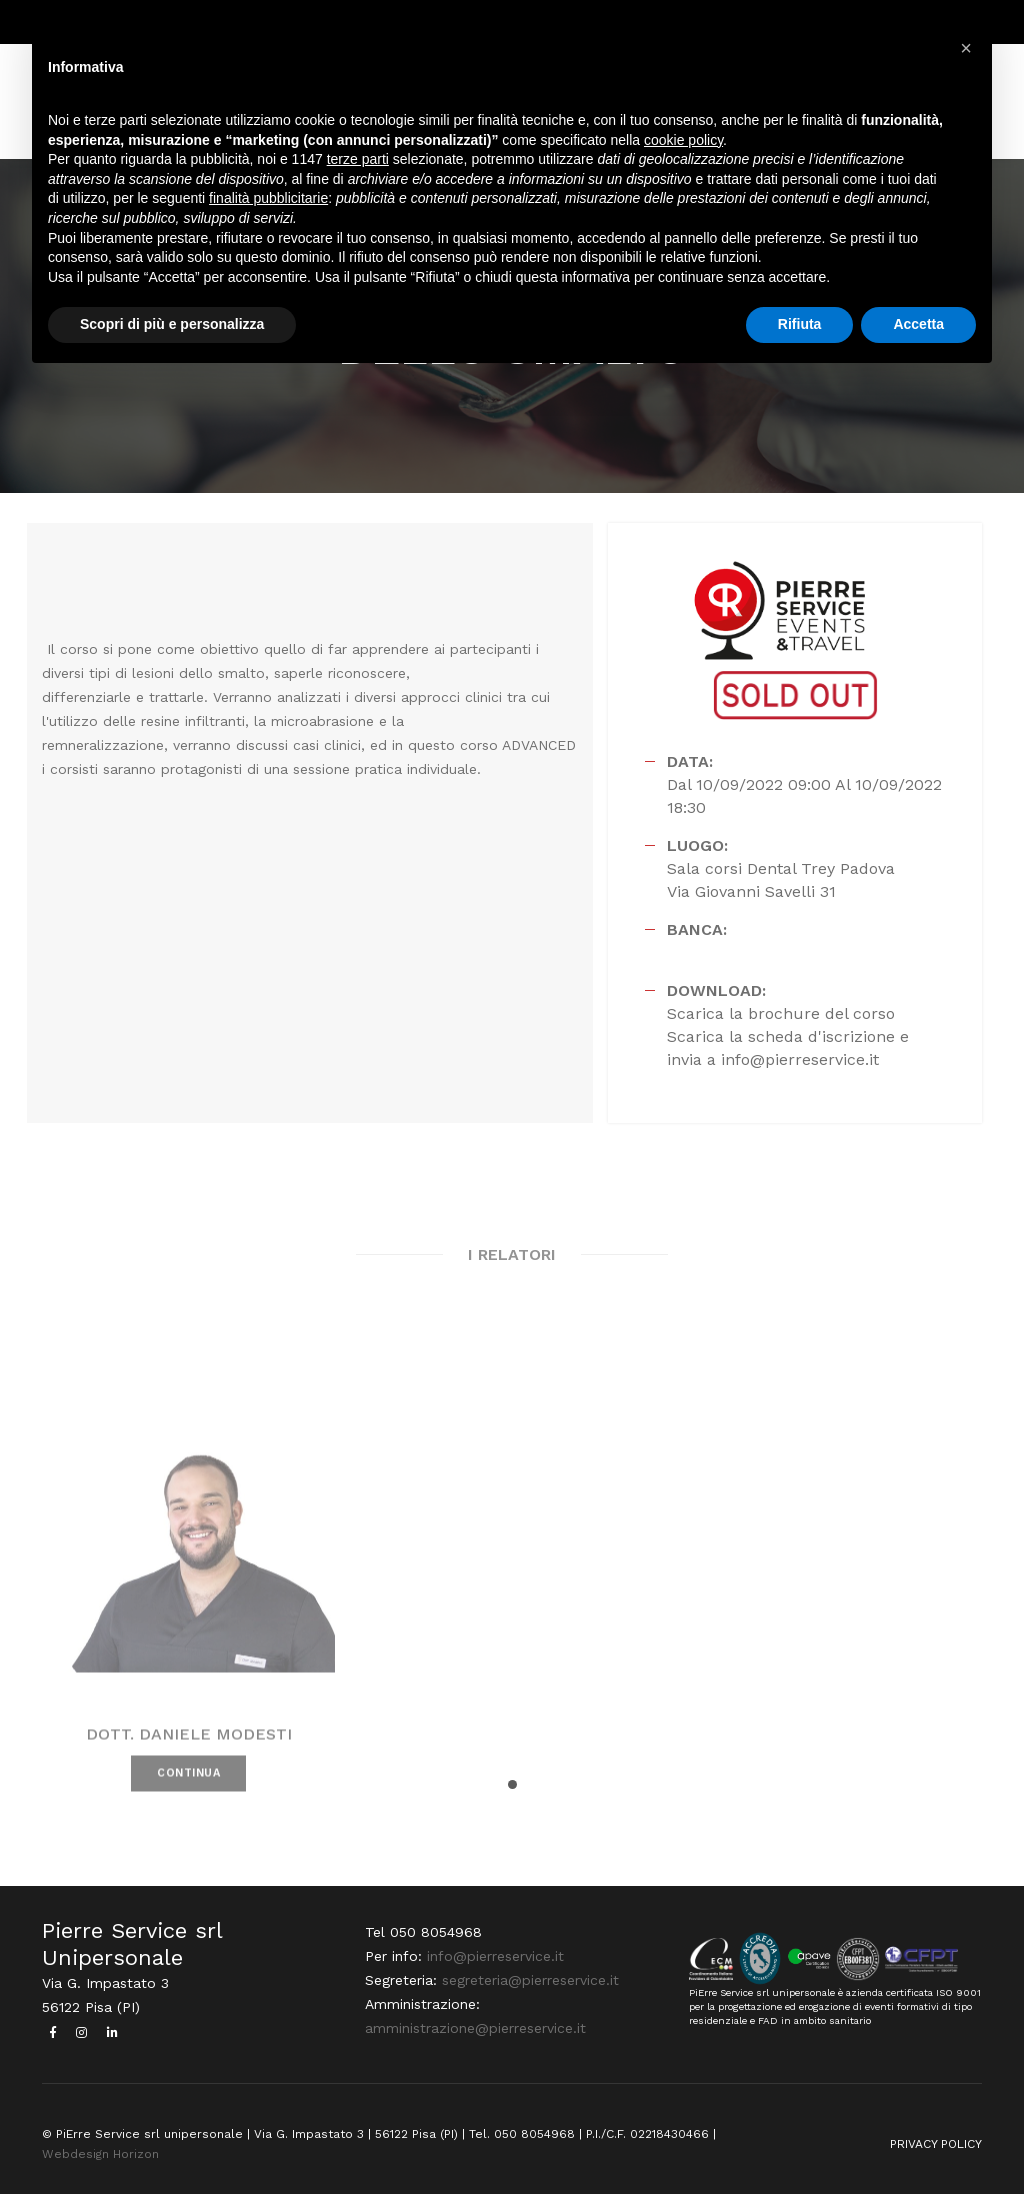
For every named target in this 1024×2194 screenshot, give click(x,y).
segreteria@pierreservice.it (530, 1980)
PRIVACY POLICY (936, 2144)
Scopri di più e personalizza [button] (172, 324)
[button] (512, 1784)
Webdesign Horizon (100, 2154)
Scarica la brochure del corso (781, 1013)
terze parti (358, 159)
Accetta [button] (918, 324)
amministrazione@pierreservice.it (475, 2028)
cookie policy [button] (683, 140)
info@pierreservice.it (495, 1956)
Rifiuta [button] (800, 324)
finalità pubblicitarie (268, 198)
